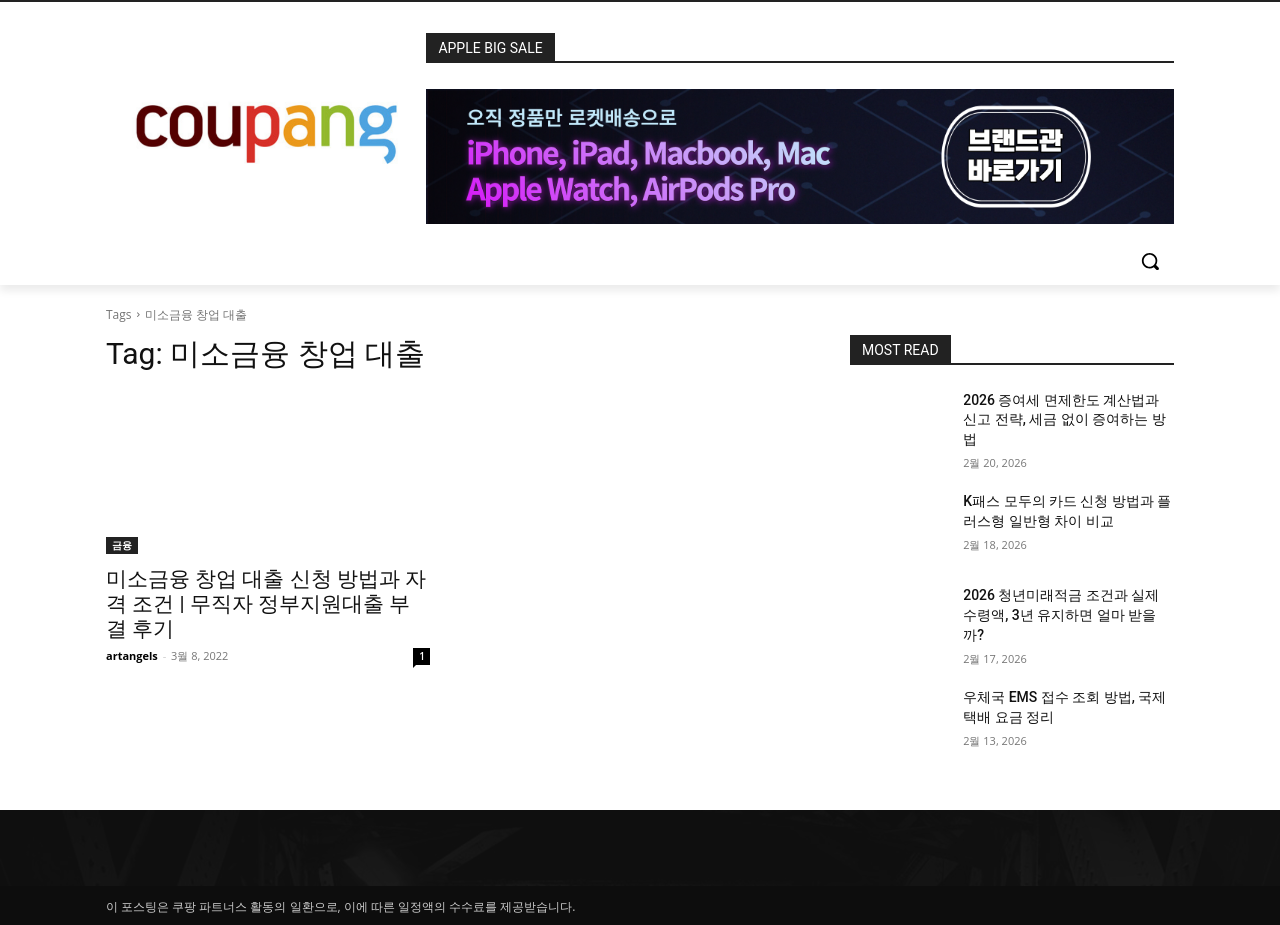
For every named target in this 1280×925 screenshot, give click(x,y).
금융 (122, 545)
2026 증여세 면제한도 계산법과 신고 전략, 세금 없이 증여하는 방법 (1064, 419)
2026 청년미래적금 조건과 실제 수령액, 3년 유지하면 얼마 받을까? (1061, 614)
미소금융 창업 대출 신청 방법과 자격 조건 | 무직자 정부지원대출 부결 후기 (266, 604)
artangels (132, 655)
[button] (1150, 261)
